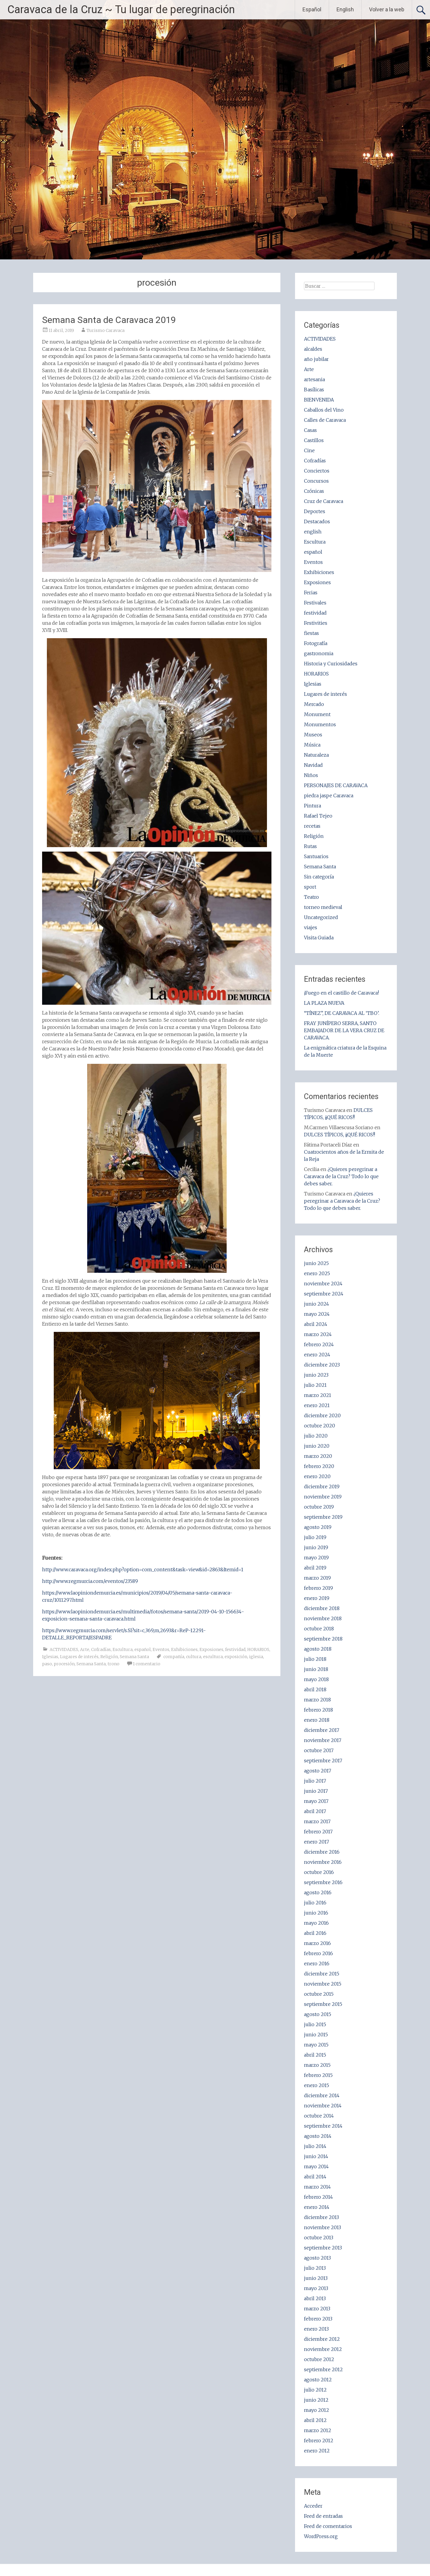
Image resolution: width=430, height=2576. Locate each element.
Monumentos (320, 724)
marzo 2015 (317, 2065)
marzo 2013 (317, 2309)
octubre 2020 (319, 1426)
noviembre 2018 (323, 1618)
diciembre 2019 (322, 1486)
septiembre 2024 (323, 1294)
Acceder (313, 2506)
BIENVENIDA (319, 400)
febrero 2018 (318, 1710)
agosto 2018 (317, 1649)
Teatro (311, 897)
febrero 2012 (318, 2440)
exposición (236, 1656)
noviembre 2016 (323, 1862)
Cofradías (101, 1649)
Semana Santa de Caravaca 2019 (109, 320)
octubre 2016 (319, 1872)
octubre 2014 (319, 2116)
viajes (310, 927)
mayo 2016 (316, 1923)
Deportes (314, 511)
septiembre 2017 (323, 1761)
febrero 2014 (318, 2197)
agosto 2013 (317, 2258)
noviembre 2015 (322, 1984)
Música (312, 745)
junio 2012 (316, 2400)
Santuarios (316, 856)
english (313, 532)
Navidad (313, 765)
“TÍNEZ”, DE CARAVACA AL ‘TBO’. (341, 1013)
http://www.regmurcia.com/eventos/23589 (90, 1581)
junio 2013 (316, 2278)
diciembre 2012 (322, 2339)
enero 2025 (317, 1273)
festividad (235, 1649)
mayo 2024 (317, 1314)
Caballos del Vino (324, 410)
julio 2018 (315, 1659)
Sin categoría (319, 877)
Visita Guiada (319, 938)
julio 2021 (315, 1385)
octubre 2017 (319, 1750)
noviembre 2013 (322, 2227)
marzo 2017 (317, 1821)
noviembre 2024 (323, 1284)
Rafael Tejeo (318, 816)
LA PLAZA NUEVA (324, 1003)
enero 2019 (316, 1598)
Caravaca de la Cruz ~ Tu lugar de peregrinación (121, 9)
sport (310, 887)
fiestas (311, 633)
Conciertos (316, 471)
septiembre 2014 (323, 2126)
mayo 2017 (316, 1801)
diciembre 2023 (322, 1365)
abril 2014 (315, 2177)
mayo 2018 (316, 1679)
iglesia (256, 1656)
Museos (313, 735)
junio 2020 (316, 1446)
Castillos (314, 440)
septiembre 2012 (323, 2369)
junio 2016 (316, 1913)
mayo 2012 (316, 2410)
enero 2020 (317, 1476)
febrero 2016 (318, 1953)
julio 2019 (315, 1537)
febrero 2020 (319, 1466)
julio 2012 (315, 2390)
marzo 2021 (317, 1395)
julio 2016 (315, 1903)
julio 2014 (315, 2146)
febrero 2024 (319, 1344)
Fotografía (315, 643)
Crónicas (314, 491)
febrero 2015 (318, 2075)
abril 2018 (315, 1689)
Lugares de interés (79, 1656)
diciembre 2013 (321, 2217)
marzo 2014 (317, 2187)
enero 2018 (316, 1720)
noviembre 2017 (322, 1740)
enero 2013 (316, 2329)
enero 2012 (317, 2451)
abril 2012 (315, 2420)
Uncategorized (321, 917)
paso (47, 1663)
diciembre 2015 (321, 1974)
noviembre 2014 (323, 2106)
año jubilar (316, 359)
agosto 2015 (317, 2014)
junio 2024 (316, 1304)
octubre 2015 (319, 1994)
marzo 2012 (317, 2430)
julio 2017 (315, 1781)
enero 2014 (316, 2207)
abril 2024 (315, 1324)
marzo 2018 (317, 1700)
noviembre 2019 (323, 1497)
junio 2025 (316, 1263)
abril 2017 (315, 1811)
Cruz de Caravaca (323, 501)
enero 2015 (316, 2085)
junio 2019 (316, 1547)
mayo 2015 (316, 2045)
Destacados (317, 521)
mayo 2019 (316, 1558)
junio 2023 (316, 1375)
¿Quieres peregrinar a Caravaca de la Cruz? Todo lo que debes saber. (341, 1176)
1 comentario (146, 1663)
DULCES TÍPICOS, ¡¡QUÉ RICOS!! (339, 1135)
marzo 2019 (317, 1578)
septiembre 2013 (323, 2248)
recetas (312, 826)
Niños (311, 775)
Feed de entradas (323, 2516)
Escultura (123, 1649)
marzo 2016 (317, 1943)
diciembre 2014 (322, 2095)
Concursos (316, 481)
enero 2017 (316, 1842)
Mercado (314, 704)
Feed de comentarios (328, 2526)
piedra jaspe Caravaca (328, 795)
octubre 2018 (319, 1629)
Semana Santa (134, 1656)
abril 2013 (315, 2298)
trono (113, 1663)
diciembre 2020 (322, 1415)
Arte (84, 1649)
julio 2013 (315, 2268)
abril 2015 (315, 2055)
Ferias (310, 592)
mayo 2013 (316, 2288)
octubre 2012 (319, 2359)
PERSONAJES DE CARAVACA (336, 785)
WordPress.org (321, 2536)
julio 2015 (315, 2024)
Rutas (310, 846)
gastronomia (318, 653)
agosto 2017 (317, 1771)
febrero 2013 (318, 2319)
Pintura (312, 806)
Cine (309, 450)
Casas (310, 430)
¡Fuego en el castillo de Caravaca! (341, 993)
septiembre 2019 (323, 1517)
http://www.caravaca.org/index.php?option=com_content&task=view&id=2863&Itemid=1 (142, 1569)
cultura (193, 1656)
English (345, 9)
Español (311, 9)
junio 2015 (316, 2035)
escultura (213, 1656)
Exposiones (211, 1649)
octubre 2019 (319, 1507)
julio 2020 (316, 1436)
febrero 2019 (318, 1588)
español (142, 1649)
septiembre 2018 (323, 1639)
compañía (173, 1656)
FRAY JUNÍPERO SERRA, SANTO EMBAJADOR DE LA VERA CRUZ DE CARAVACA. (344, 1030)
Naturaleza (316, 755)
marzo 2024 (318, 1334)
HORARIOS (258, 1649)
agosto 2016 (317, 1892)
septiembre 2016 (323, 1882)
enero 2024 (317, 1355)
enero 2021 (317, 1405)
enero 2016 (316, 1963)
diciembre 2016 (322, 1852)
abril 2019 (315, 1568)
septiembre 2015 (323, 2004)
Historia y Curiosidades (330, 664)
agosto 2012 (318, 2380)
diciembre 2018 (322, 1608)
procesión (64, 1663)
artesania (314, 379)
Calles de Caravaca (325, 420)
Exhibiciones (184, 1649)
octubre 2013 (318, 2237)
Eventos (161, 1649)
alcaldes (313, 349)
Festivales (315, 603)
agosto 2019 (317, 1527)
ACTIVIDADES (64, 1649)
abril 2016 (315, 1933)
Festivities (315, 623)
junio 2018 (316, 1669)
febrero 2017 (318, 1832)
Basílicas (314, 390)
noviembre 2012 (323, 2349)
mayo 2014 (316, 2166)
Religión (109, 1656)
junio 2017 (316, 1791)
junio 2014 (316, 2156)
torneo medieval (323, 907)
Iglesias (50, 1656)
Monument (317, 714)
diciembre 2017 (321, 1730)
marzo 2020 (318, 1456)
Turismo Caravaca (106, 330)
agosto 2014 (317, 2136)
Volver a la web (386, 9)
